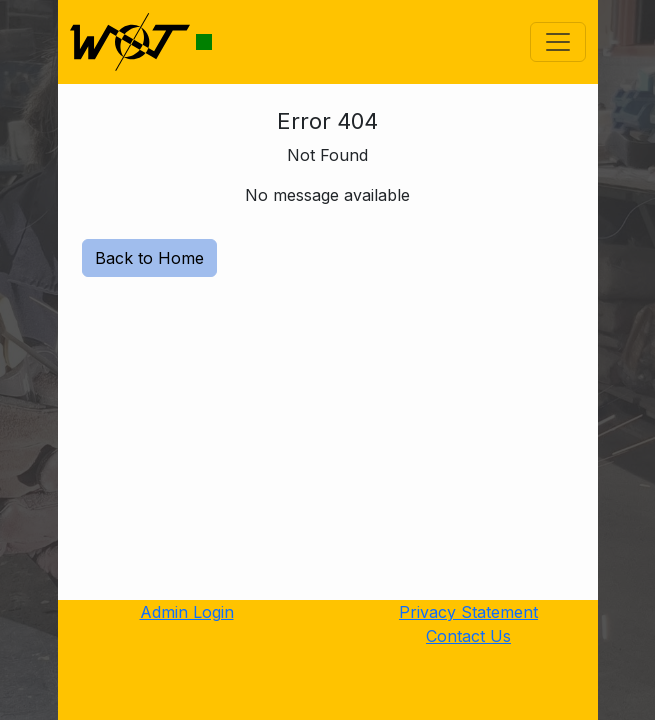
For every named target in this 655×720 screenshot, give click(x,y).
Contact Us (468, 636)
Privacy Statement (468, 612)
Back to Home (149, 258)
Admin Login (187, 612)
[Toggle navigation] (558, 42)
